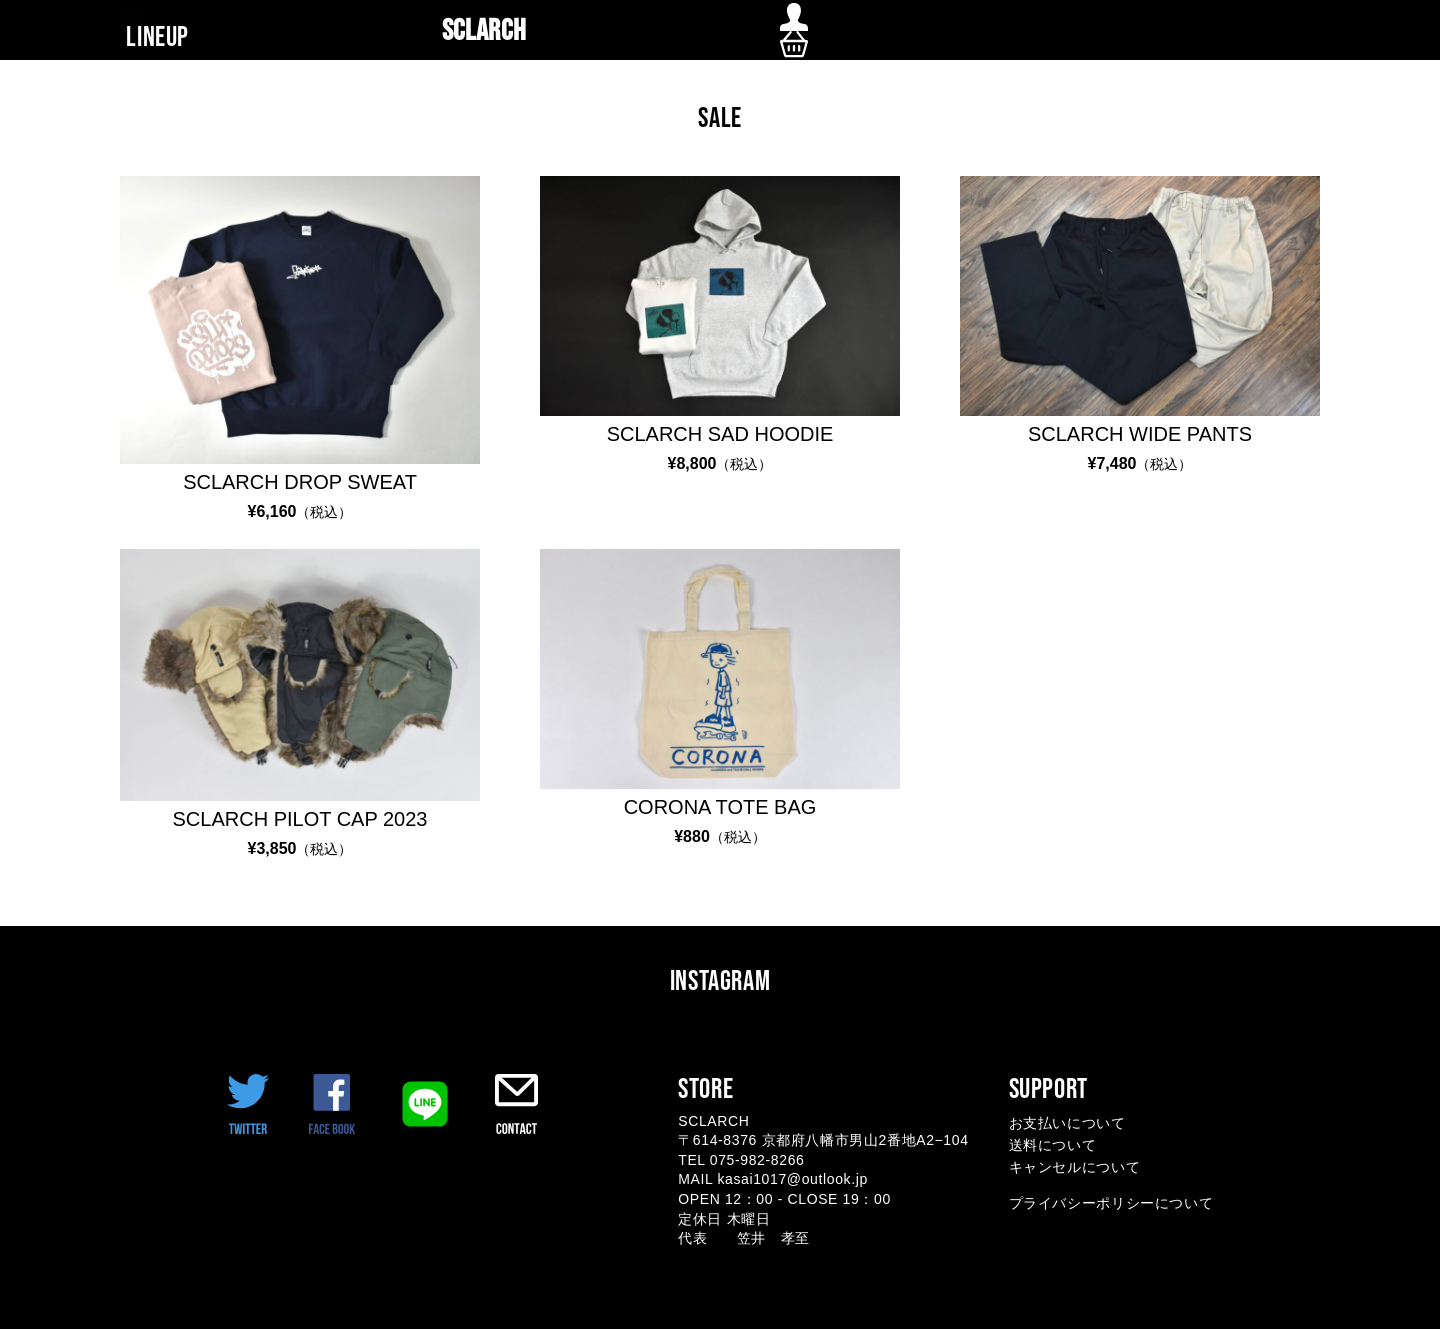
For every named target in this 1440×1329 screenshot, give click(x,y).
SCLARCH (484, 31)
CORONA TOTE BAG (720, 807)
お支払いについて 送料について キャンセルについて (1075, 1145)
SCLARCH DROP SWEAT (300, 482)
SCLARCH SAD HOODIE (720, 434)
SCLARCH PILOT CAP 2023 (300, 819)
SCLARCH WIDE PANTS (1140, 434)
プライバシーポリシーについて (1111, 1203)
